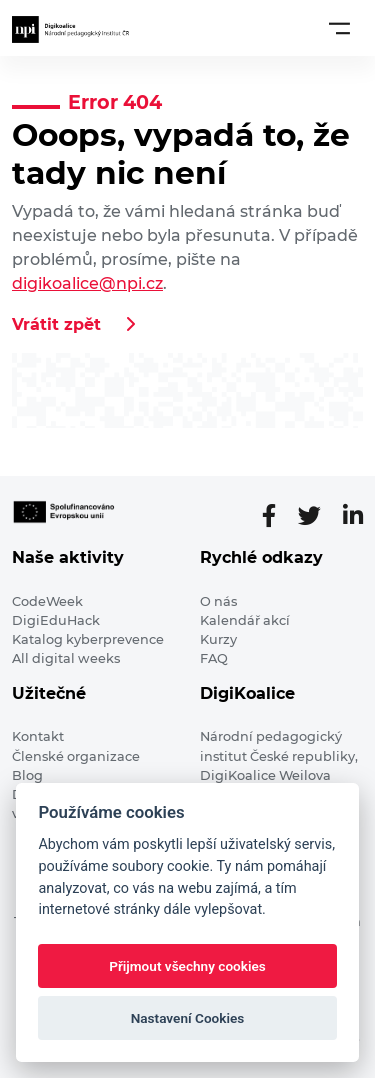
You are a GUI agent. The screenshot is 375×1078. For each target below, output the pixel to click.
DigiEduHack (56, 620)
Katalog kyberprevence (88, 639)
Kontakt (38, 736)
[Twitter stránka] (317, 516)
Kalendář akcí (245, 620)
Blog (27, 775)
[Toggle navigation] (339, 28)
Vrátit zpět (56, 324)
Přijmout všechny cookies (187, 966)
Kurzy (218, 639)
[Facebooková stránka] (277, 516)
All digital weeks (66, 658)
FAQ (214, 658)
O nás (218, 601)
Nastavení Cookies (188, 1018)
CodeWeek (47, 601)
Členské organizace (76, 756)
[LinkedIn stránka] (353, 516)
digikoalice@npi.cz (87, 283)
